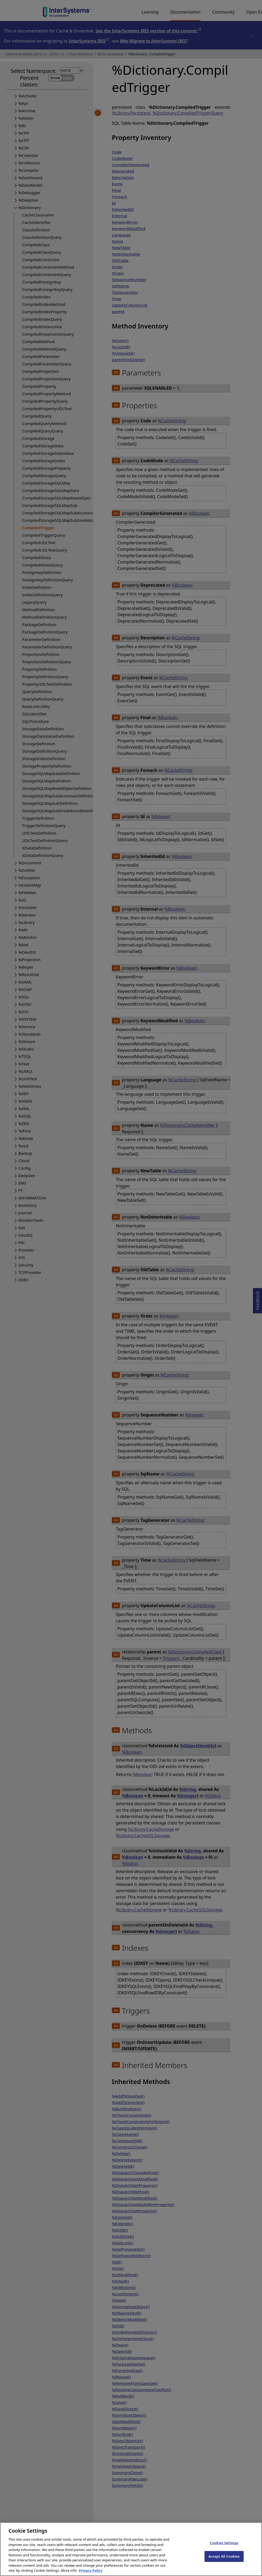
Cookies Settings (224, 2547)
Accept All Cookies (224, 2560)
